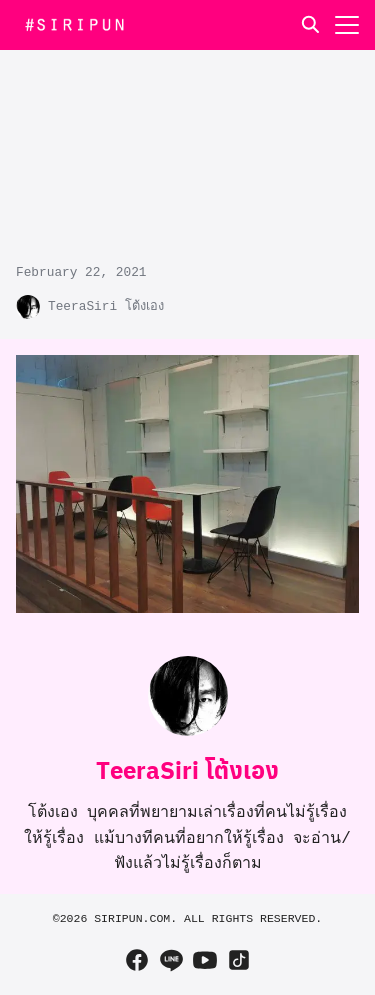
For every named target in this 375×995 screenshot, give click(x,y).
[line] (171, 960)
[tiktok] (239, 960)
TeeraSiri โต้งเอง (106, 306)
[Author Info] (188, 732)
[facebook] (137, 960)
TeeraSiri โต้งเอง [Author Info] (187, 769)
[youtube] (205, 960)
